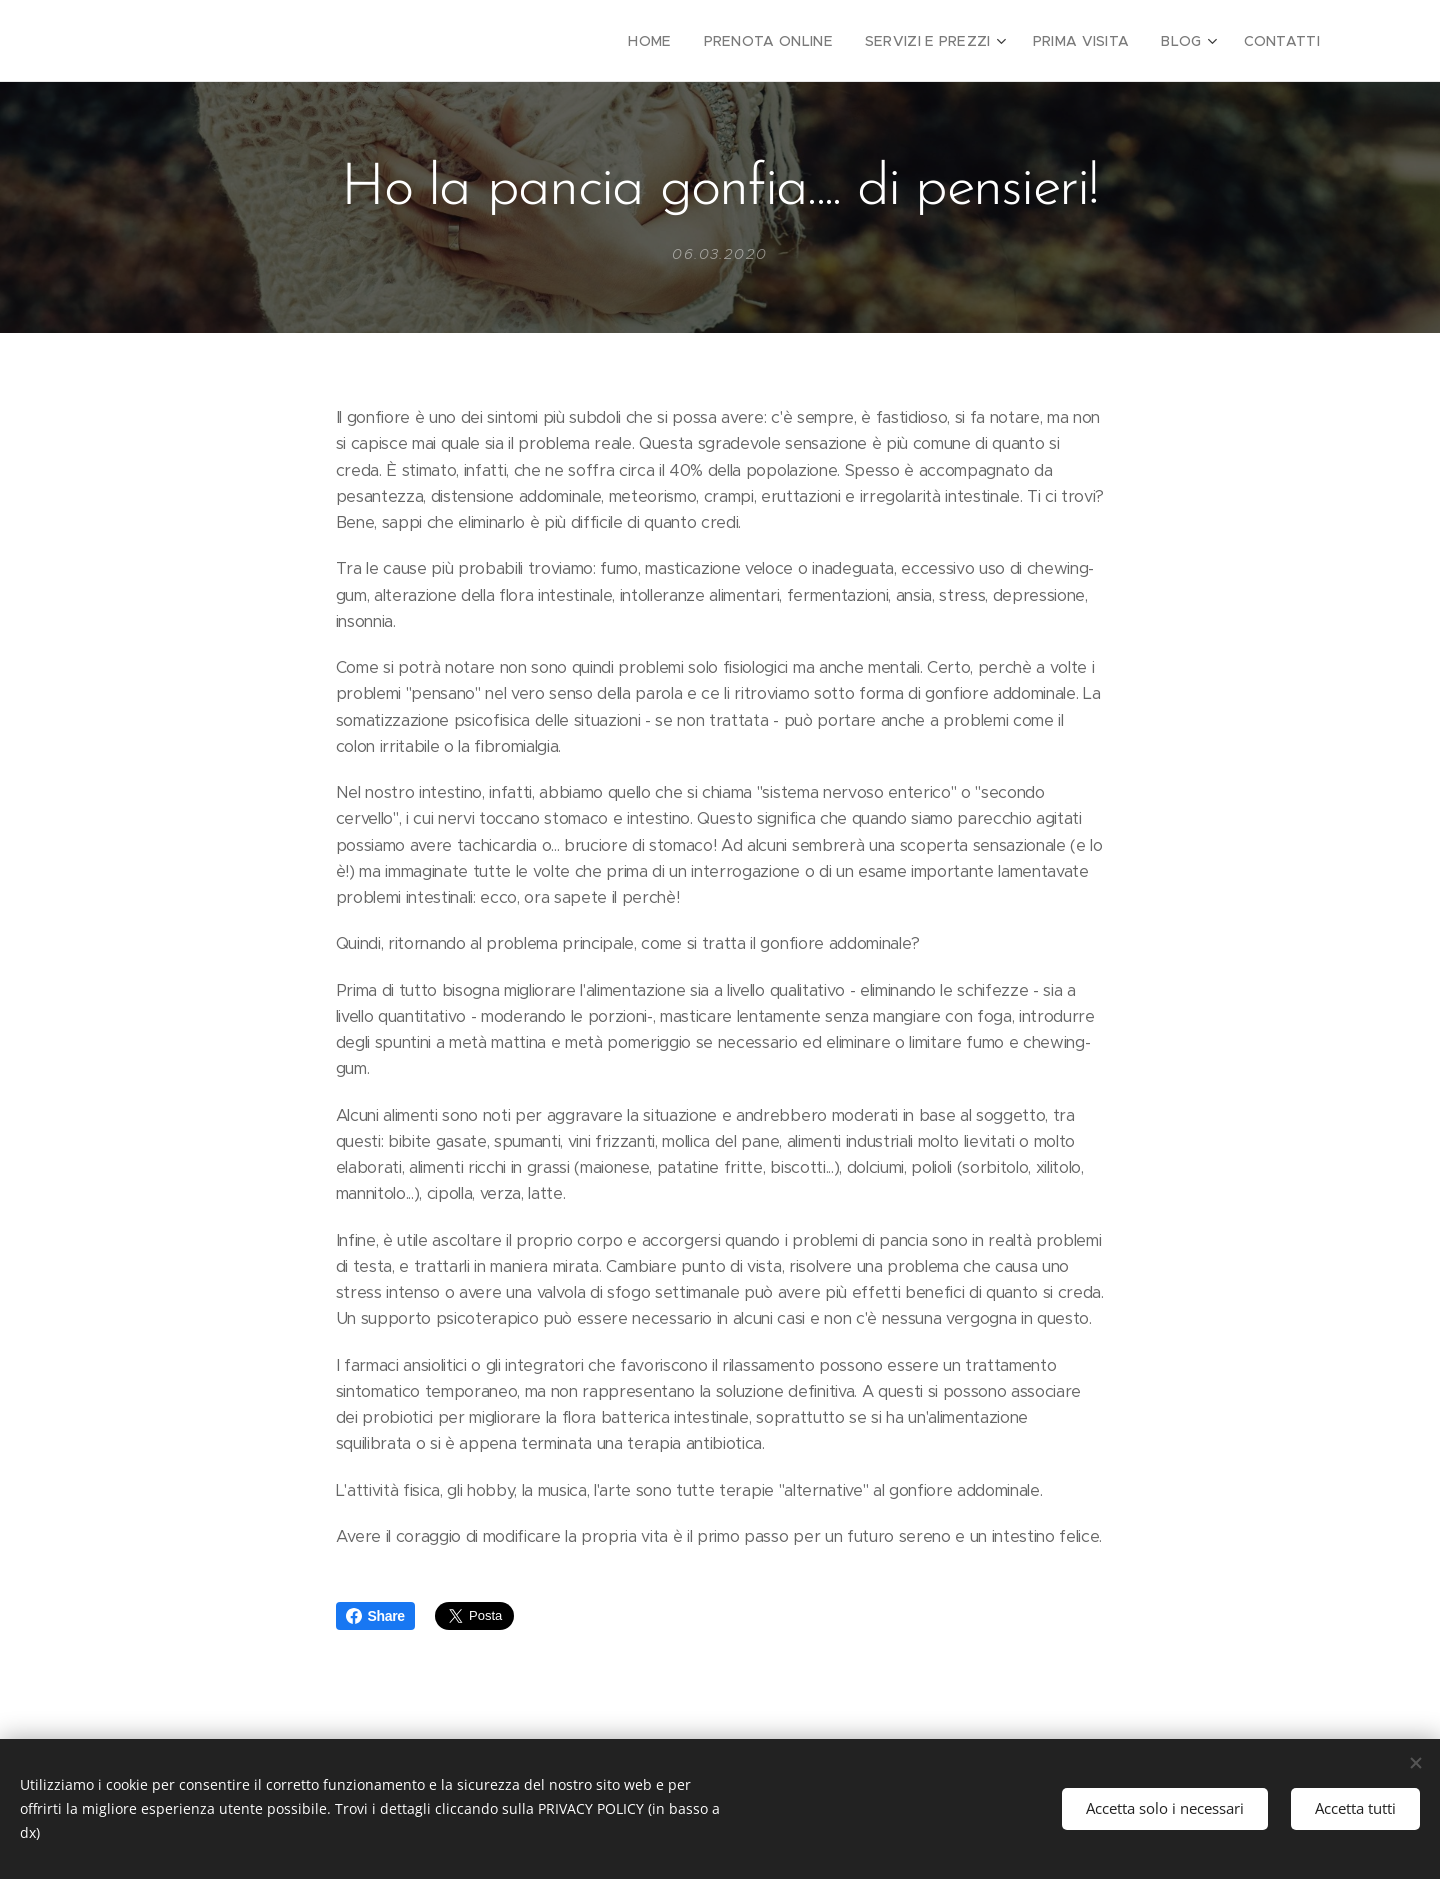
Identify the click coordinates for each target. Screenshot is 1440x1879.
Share (375, 1616)
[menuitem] (687, 41)
